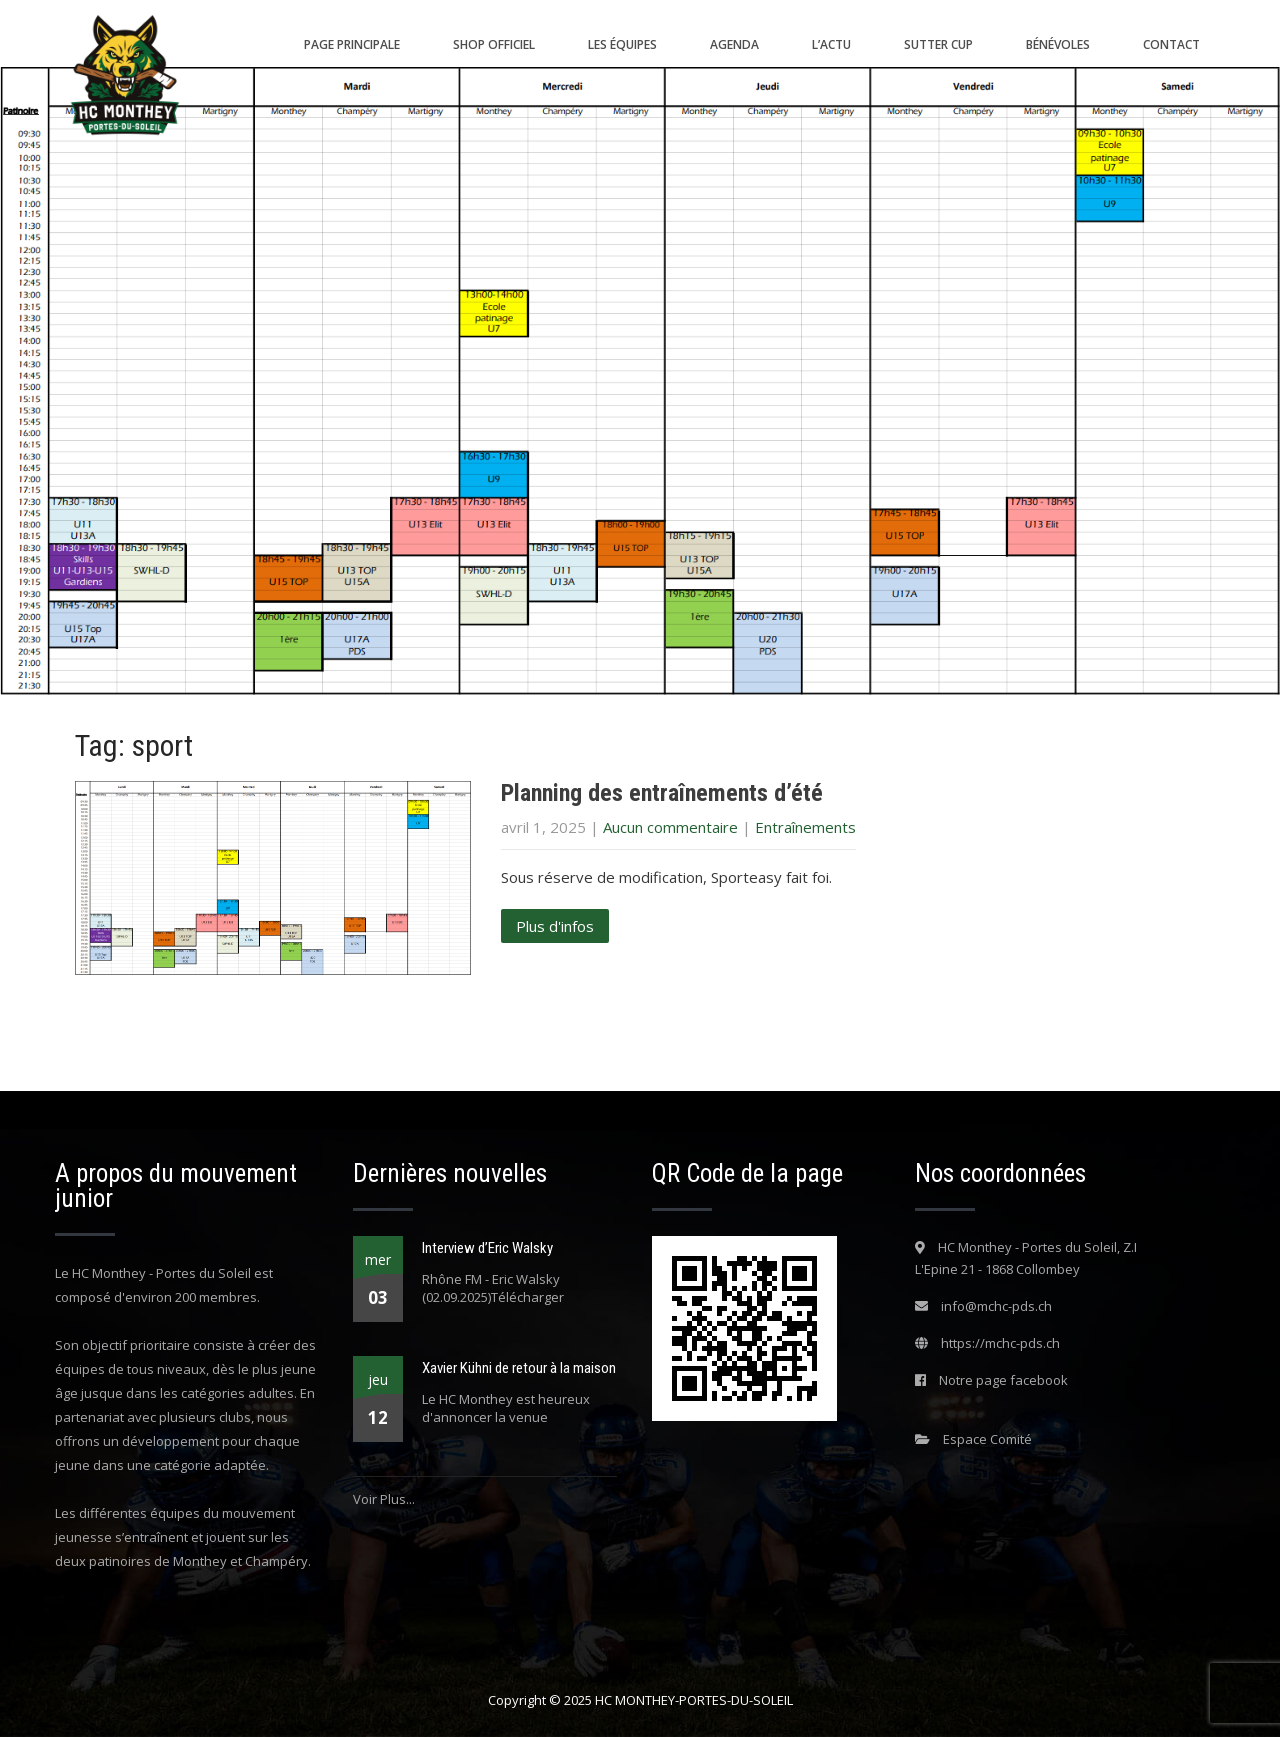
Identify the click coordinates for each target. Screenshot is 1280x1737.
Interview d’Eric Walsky (487, 1248)
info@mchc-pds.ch (996, 1306)
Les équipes (622, 44)
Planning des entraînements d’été (662, 793)
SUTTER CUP (938, 44)
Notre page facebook (1003, 1380)
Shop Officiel (494, 44)
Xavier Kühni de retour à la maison (519, 1368)
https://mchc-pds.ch (1000, 1343)
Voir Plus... (384, 1499)
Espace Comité (987, 1439)
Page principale (352, 44)
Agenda (734, 44)
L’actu (831, 44)
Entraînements (805, 827)
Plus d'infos (555, 926)
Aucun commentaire (670, 827)
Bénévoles (1058, 44)
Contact (1171, 44)
